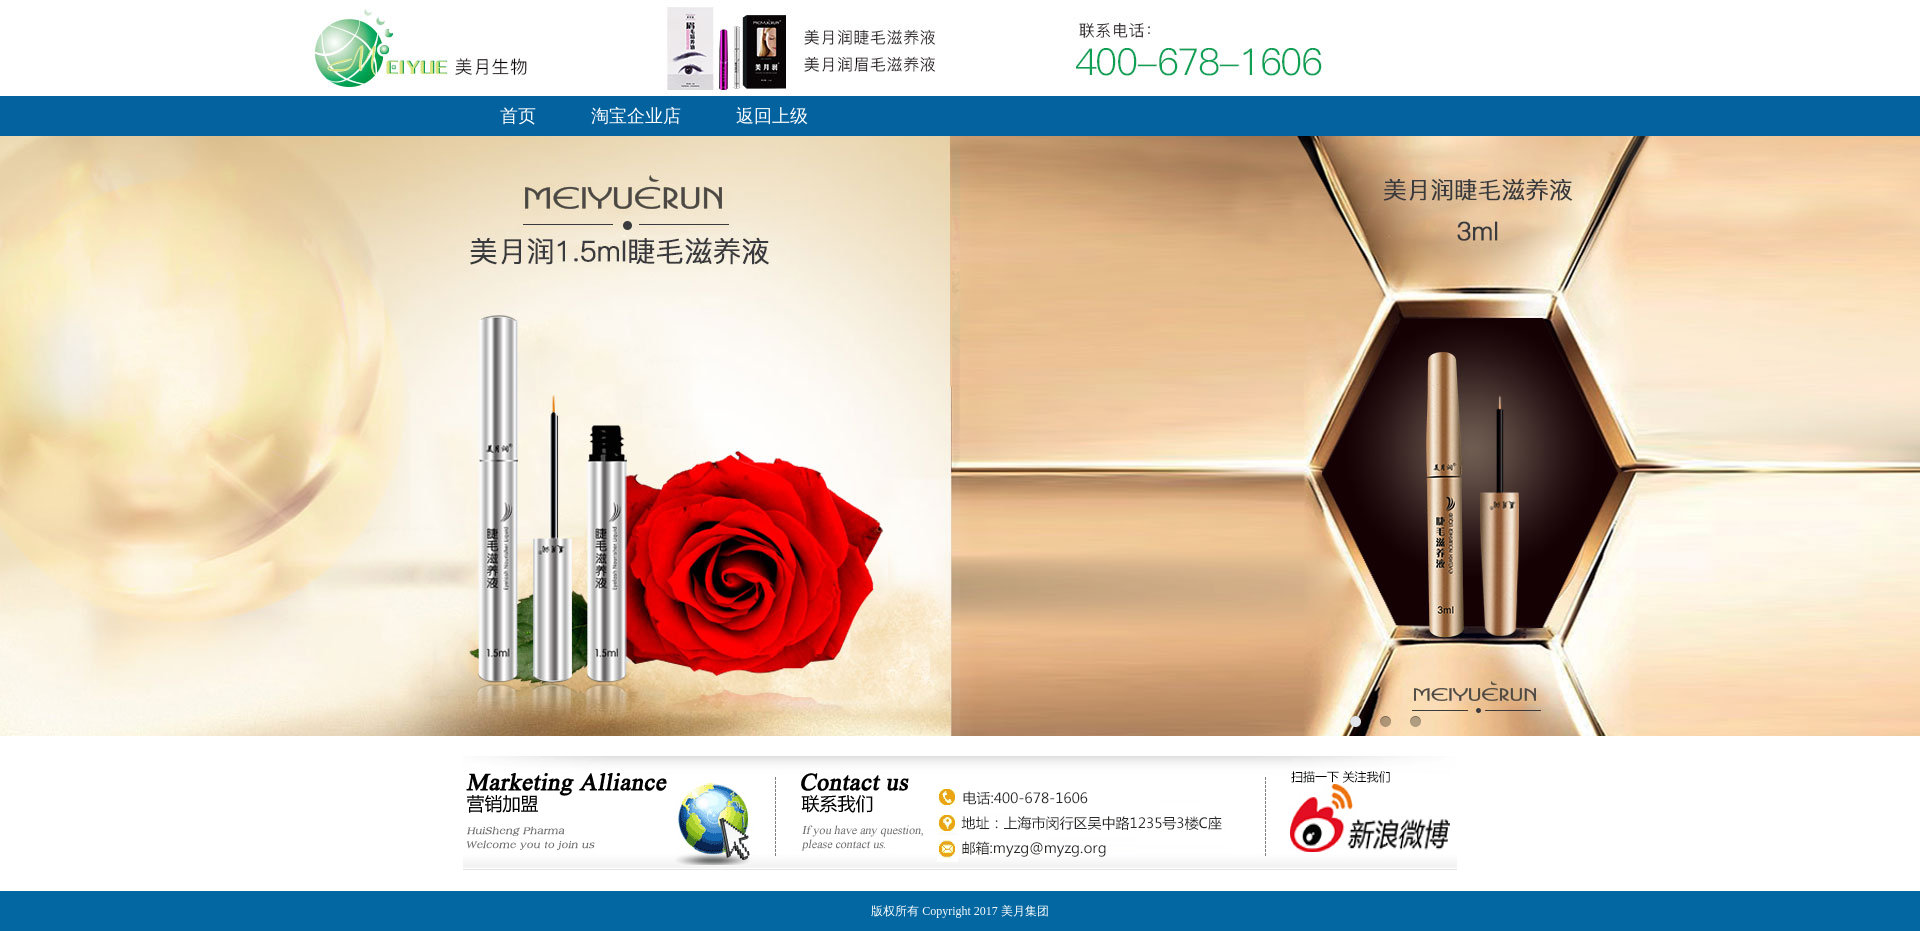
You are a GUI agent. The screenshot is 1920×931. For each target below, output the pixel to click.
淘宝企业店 (636, 116)
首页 (518, 116)
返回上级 (772, 116)
